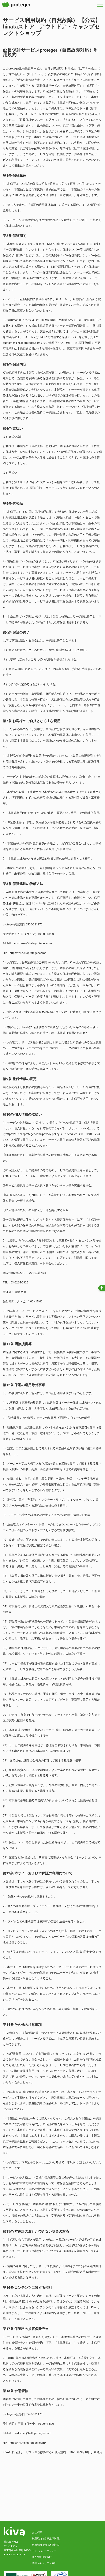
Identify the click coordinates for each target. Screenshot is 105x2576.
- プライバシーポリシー (44, 2550)
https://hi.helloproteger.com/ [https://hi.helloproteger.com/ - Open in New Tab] (27, 953)
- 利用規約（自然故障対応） (46, 2538)
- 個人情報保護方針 (41, 2556)
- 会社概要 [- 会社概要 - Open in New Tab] (36, 2532)
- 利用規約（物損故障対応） (46, 2544)
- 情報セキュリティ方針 (44, 2563)
